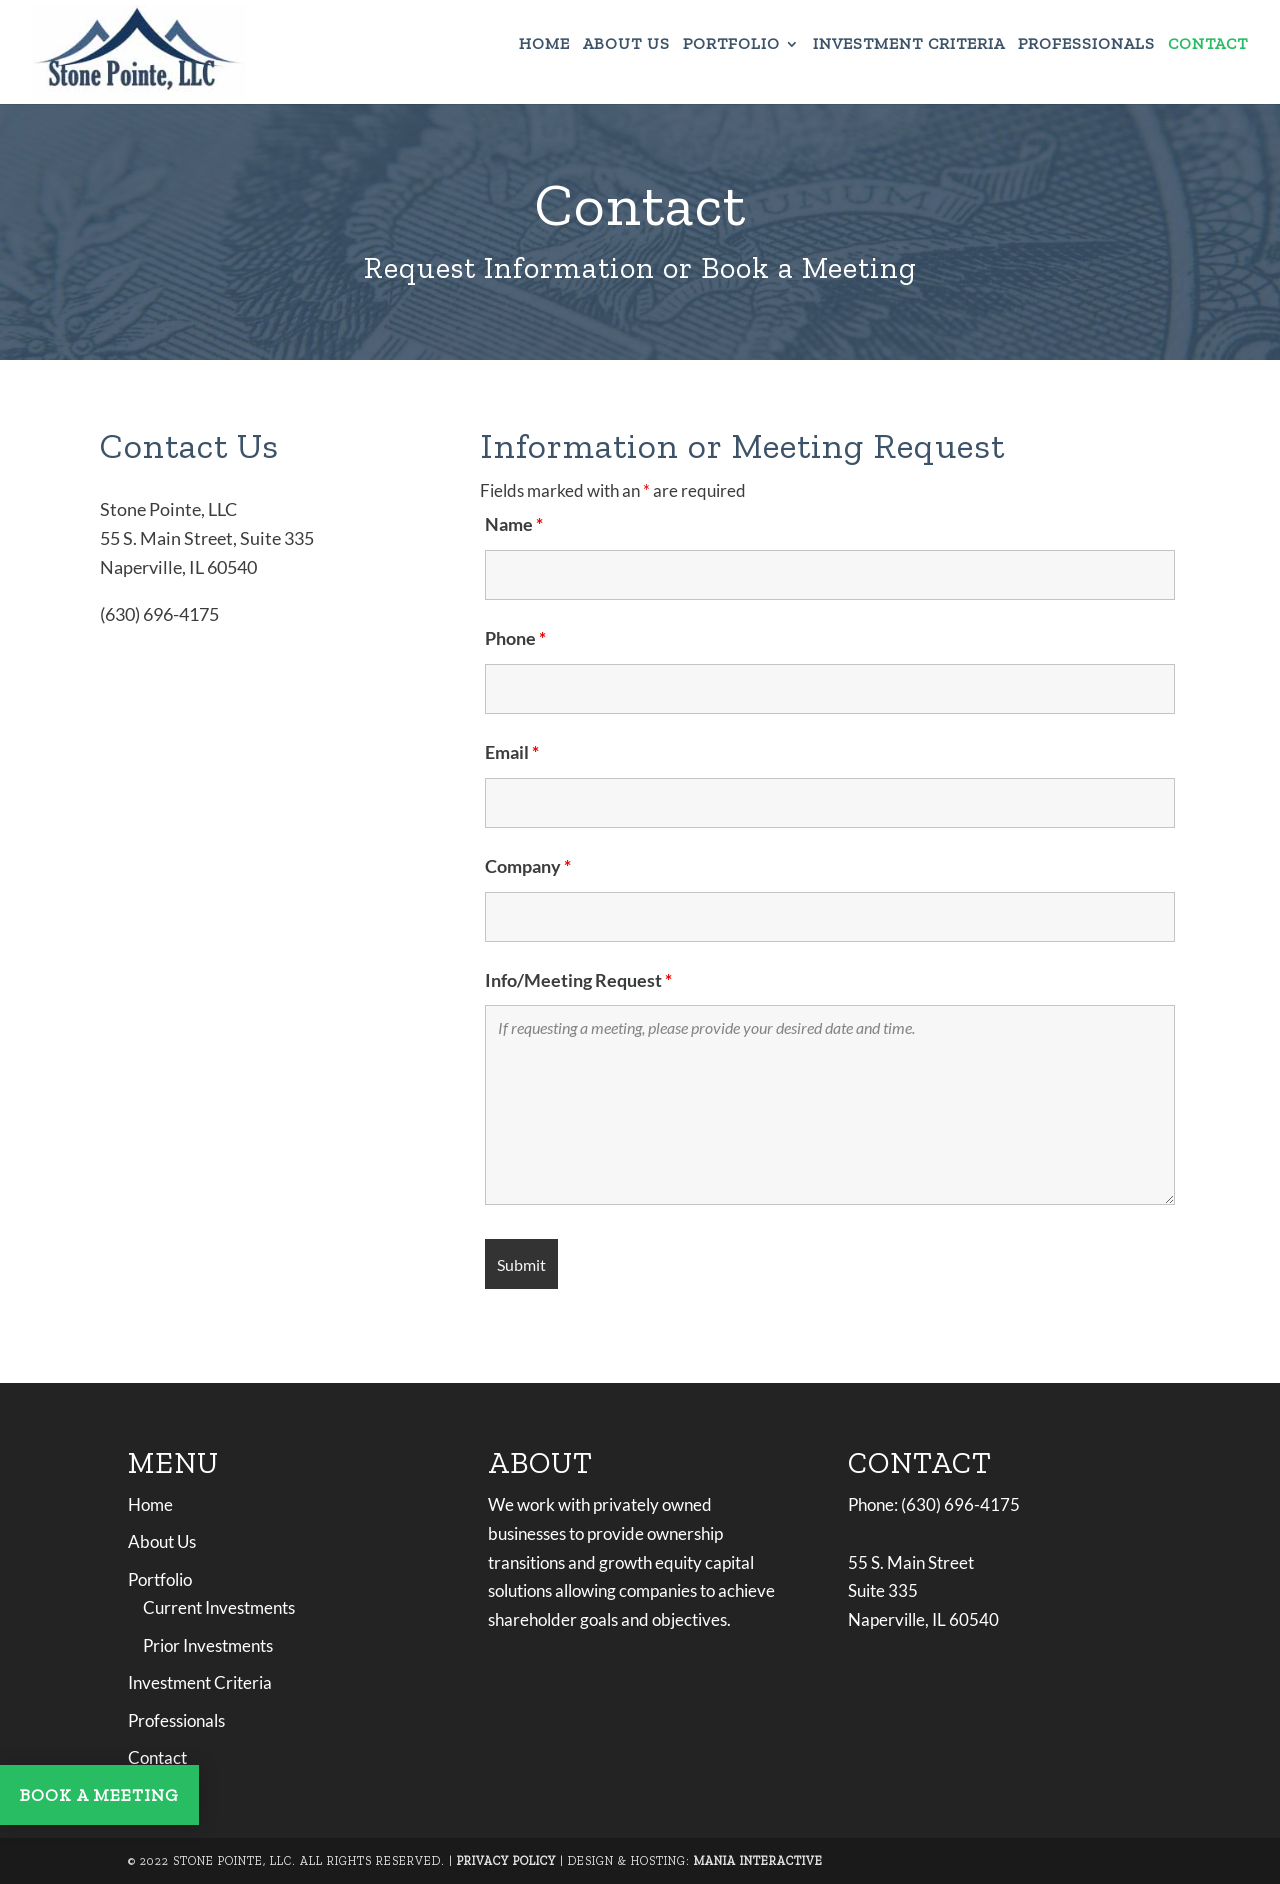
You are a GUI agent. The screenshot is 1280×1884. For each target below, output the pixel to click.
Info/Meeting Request (578, 980)
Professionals (1086, 45)
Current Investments (219, 1607)
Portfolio (731, 45)
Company (528, 866)
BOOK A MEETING (99, 1795)
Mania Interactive (758, 1861)
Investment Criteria (909, 45)
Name (514, 524)
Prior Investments (208, 1645)
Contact (1208, 45)
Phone (515, 638)
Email (512, 752)
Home (544, 45)
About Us (626, 45)
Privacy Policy (506, 1861)
